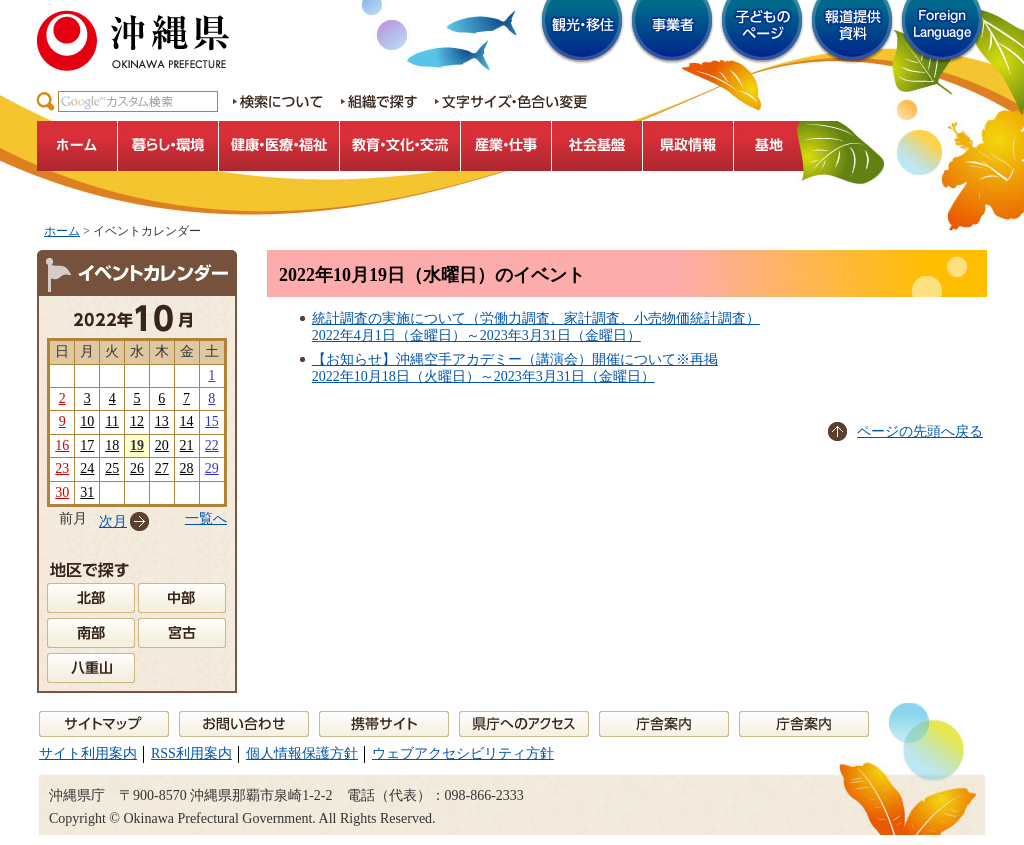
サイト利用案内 (88, 753)
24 (87, 468)
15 (212, 421)
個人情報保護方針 (302, 753)
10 (87, 421)
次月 (113, 521)
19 (137, 445)
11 (111, 421)
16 (62, 445)
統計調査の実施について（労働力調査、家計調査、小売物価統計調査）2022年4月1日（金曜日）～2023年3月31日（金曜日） (536, 327)
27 (162, 468)
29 (212, 468)
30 (62, 492)
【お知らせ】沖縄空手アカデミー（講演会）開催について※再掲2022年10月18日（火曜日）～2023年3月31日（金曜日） (515, 368)
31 (87, 492)
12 (137, 421)
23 (62, 468)
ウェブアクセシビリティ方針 (463, 753)
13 (162, 421)
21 (187, 445)
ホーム (62, 231)
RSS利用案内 (191, 753)
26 (137, 468)
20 (162, 445)
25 (112, 468)
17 (87, 445)
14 (187, 421)
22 (212, 445)
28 (187, 468)
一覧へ (206, 518)
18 (112, 445)
